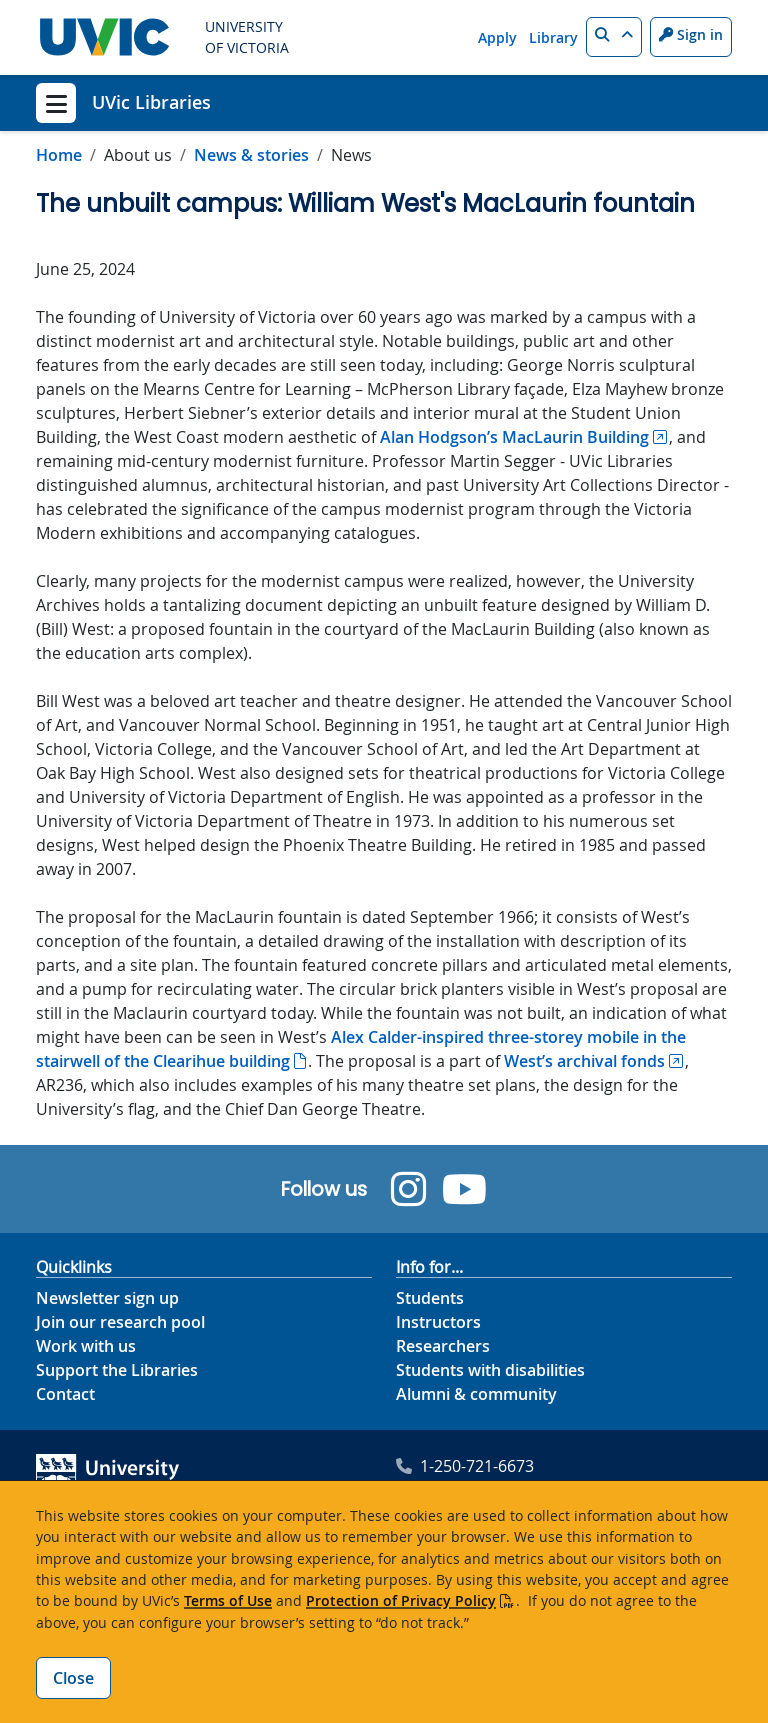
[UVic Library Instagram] (408, 1189)
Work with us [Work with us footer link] (86, 1346)
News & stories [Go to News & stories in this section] (251, 155)
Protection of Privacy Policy (401, 1600)
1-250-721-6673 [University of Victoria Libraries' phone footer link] (465, 1466)
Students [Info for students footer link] (430, 1298)
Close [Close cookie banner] (73, 1678)
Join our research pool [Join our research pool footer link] (120, 1322)
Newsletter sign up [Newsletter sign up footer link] (107, 1298)
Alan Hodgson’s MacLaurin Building (514, 437)
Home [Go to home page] (59, 155)
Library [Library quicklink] (553, 37)
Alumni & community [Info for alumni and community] (476, 1394)
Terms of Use (228, 1600)
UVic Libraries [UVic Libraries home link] (151, 102)
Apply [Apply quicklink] (497, 37)
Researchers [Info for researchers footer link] (443, 1346)
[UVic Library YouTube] (464, 1189)
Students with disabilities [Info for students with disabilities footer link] (490, 1370)
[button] (614, 37)
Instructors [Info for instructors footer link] (438, 1322)
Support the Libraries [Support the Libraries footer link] (117, 1370)
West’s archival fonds (584, 1061)
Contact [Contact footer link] (65, 1394)
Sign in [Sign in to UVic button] (691, 34)
